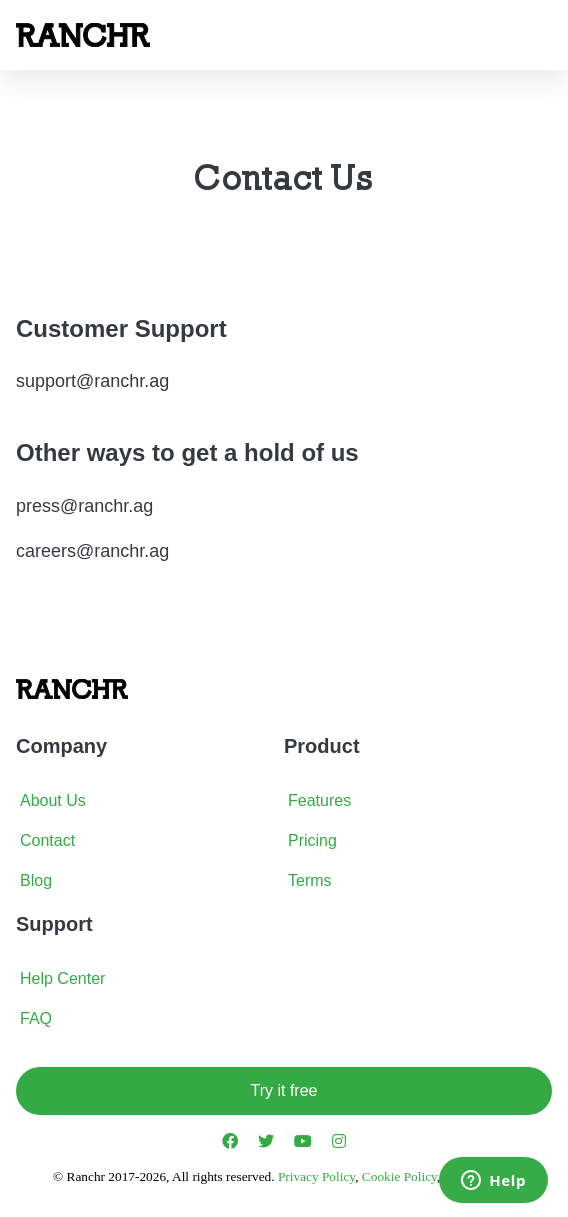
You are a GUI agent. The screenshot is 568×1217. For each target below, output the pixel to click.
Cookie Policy (399, 1176)
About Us (53, 800)
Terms (310, 880)
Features (319, 800)
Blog (36, 880)
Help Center (62, 978)
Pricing (312, 840)
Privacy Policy (316, 1176)
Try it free (284, 1090)
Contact (47, 840)
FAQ (36, 1018)
